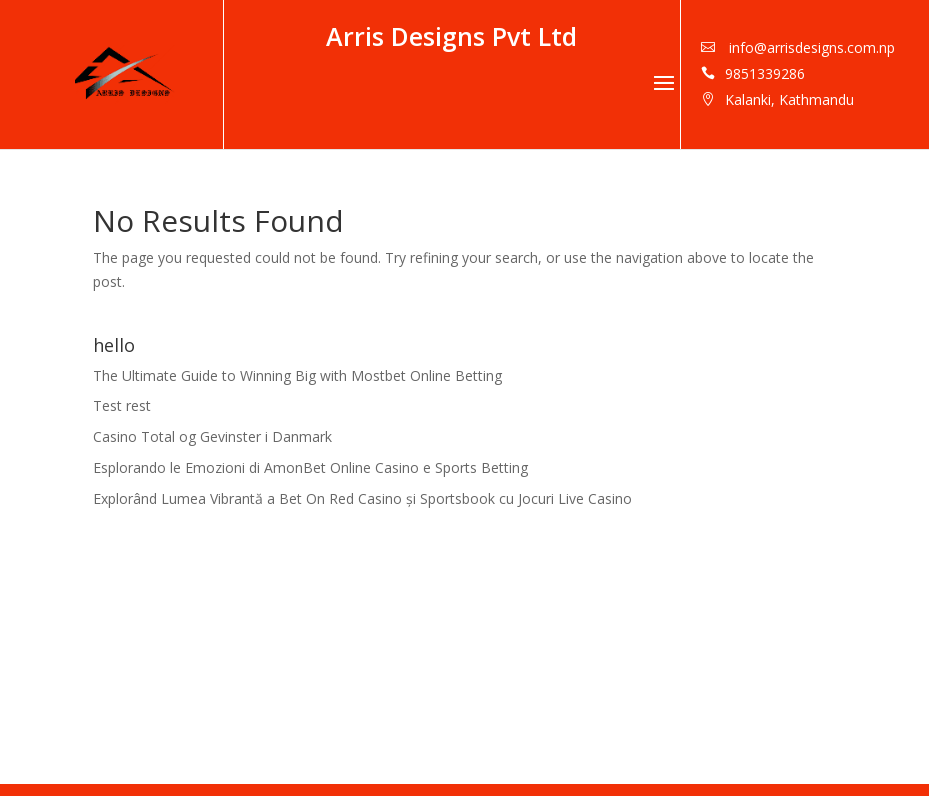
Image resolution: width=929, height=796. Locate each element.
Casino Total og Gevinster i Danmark (212, 436)
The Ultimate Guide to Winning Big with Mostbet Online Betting (297, 375)
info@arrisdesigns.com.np (810, 47)
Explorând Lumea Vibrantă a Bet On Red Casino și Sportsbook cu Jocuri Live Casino (362, 498)
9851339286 (765, 73)
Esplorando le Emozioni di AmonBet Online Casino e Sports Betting (310, 467)
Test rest (122, 405)
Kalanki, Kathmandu (789, 99)
